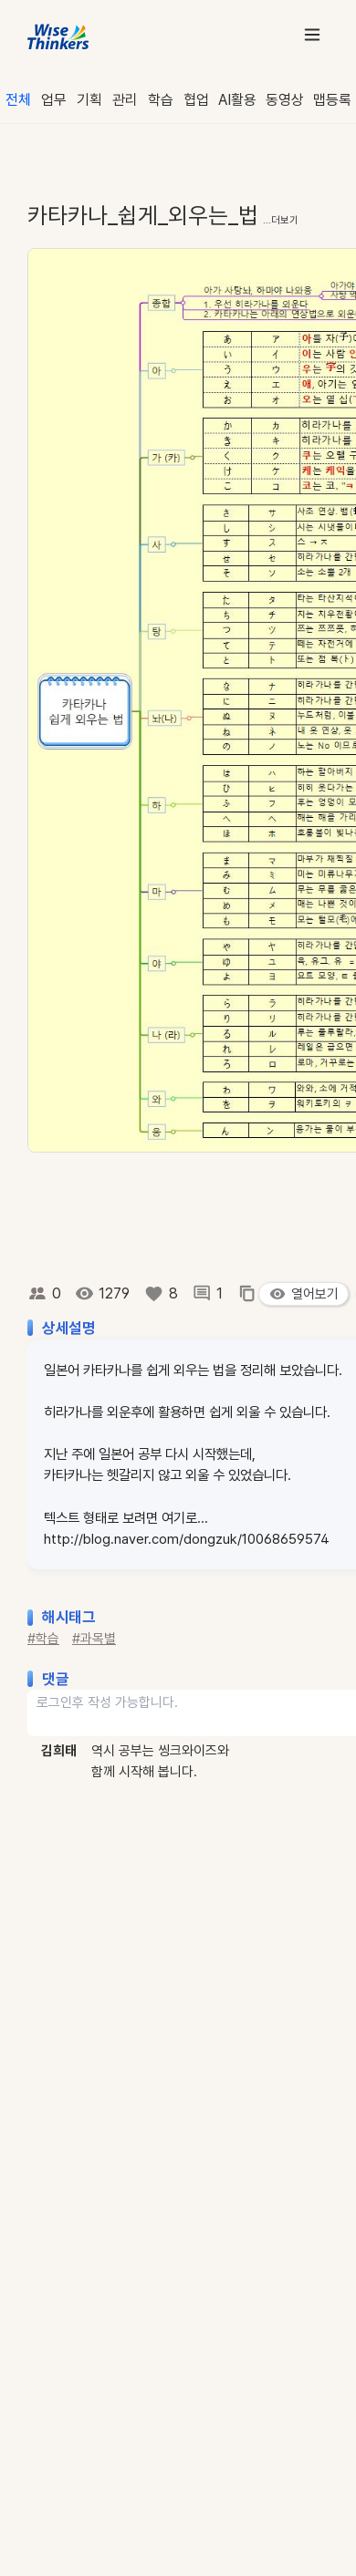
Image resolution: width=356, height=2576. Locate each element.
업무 (54, 100)
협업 (196, 100)
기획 (89, 100)
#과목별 (94, 1638)
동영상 (285, 100)
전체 (18, 100)
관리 (125, 100)
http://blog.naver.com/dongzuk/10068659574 (187, 1539)
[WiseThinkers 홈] (58, 34)
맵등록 (332, 100)
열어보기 (303, 1294)
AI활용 (237, 100)
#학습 (43, 1638)
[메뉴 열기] (312, 34)
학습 (160, 100)
